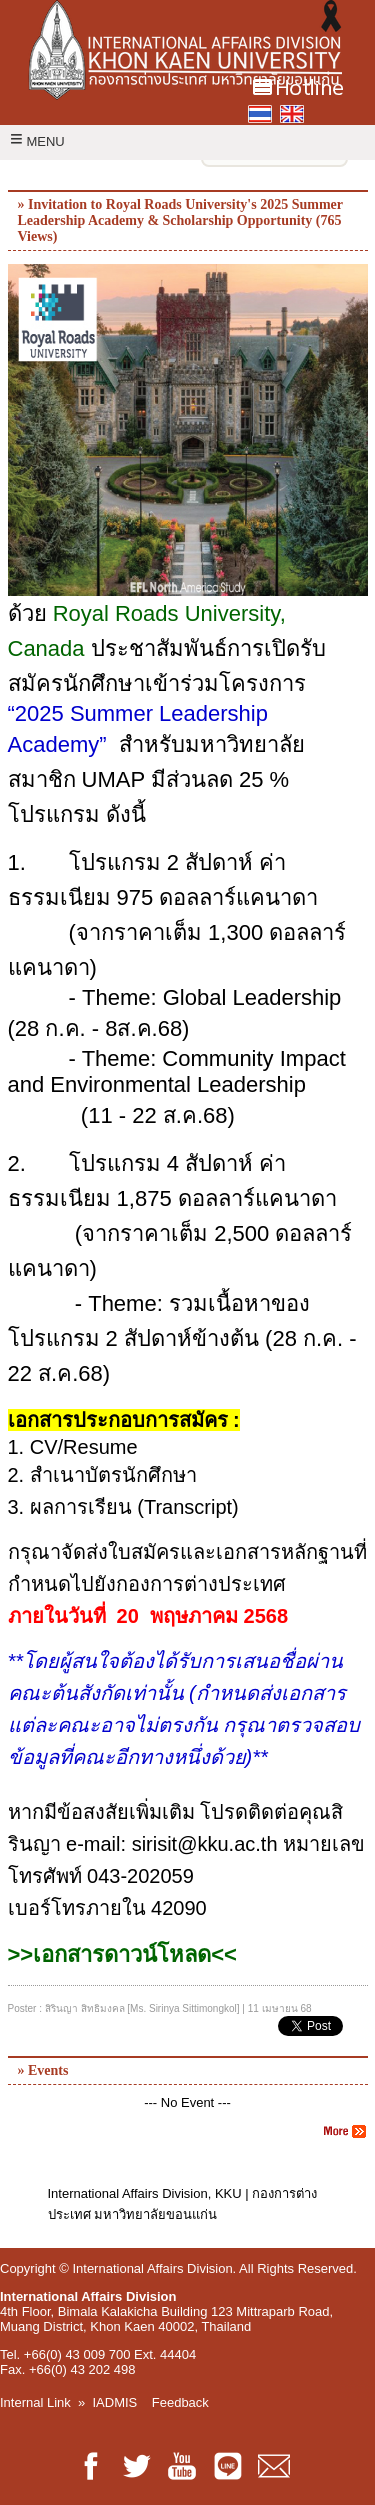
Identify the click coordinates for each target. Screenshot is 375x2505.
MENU (37, 141)
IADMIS (115, 2402)
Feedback (180, 2402)
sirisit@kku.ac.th (205, 1844)
